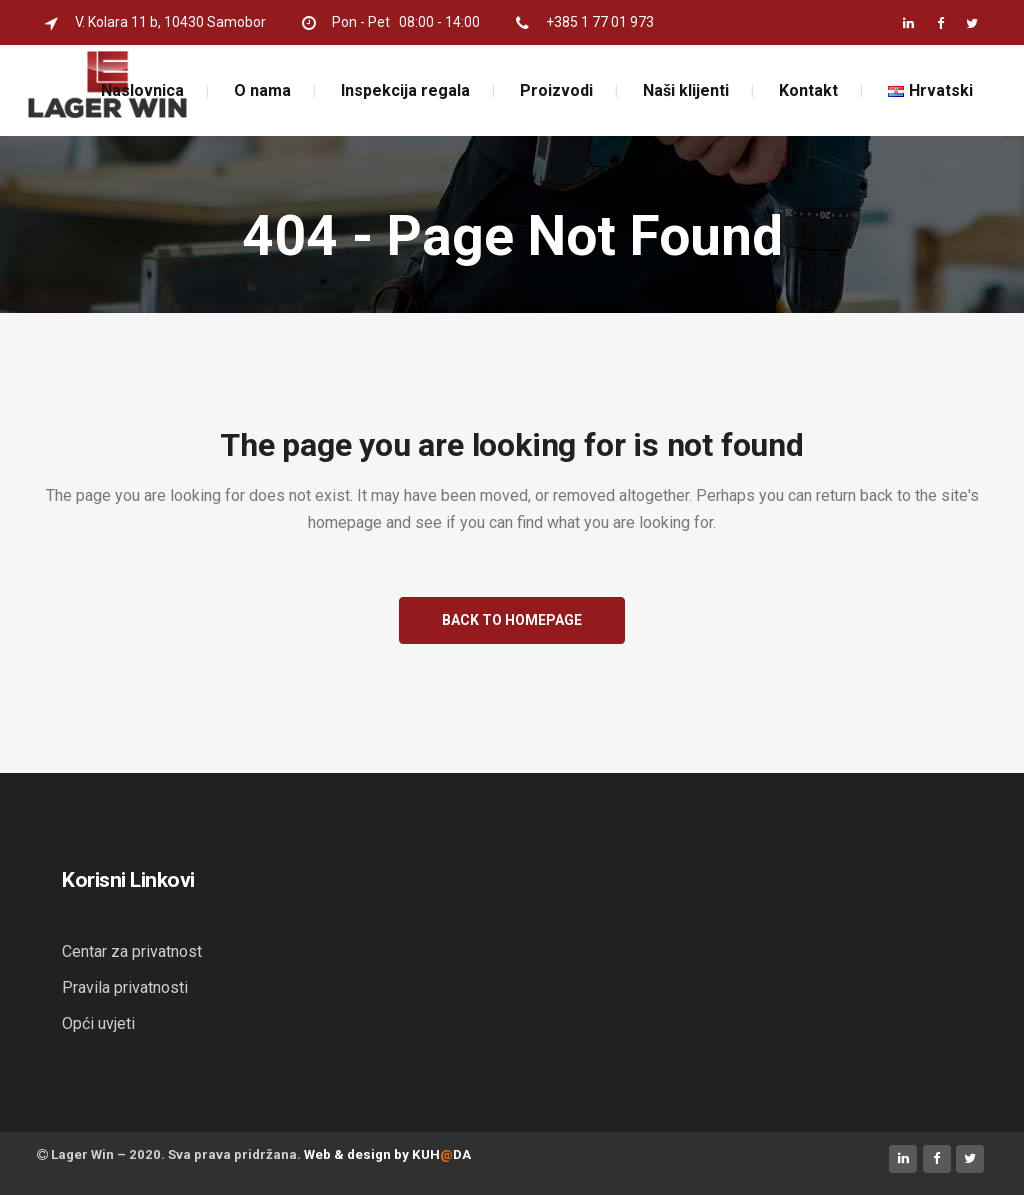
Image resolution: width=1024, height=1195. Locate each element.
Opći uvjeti (98, 1023)
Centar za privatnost (132, 951)
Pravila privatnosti (125, 987)
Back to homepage (512, 620)
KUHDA (441, 1154)
